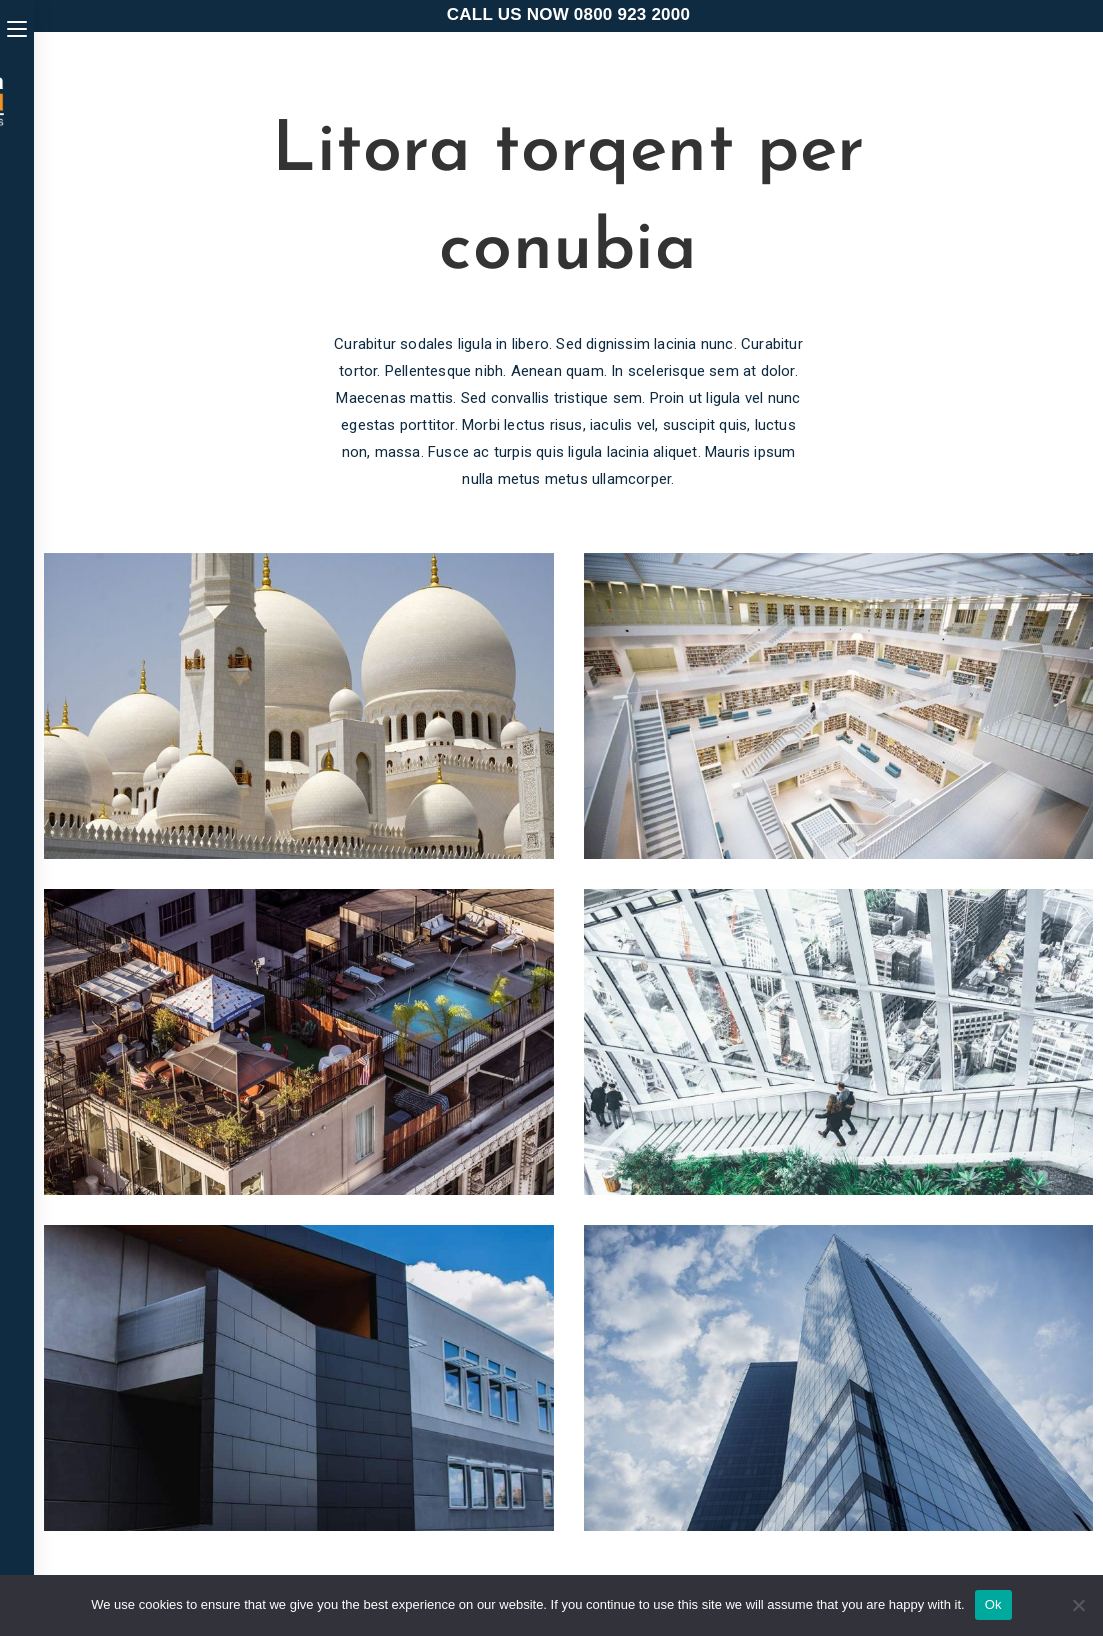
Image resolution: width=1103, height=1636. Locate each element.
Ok (993, 1604)
